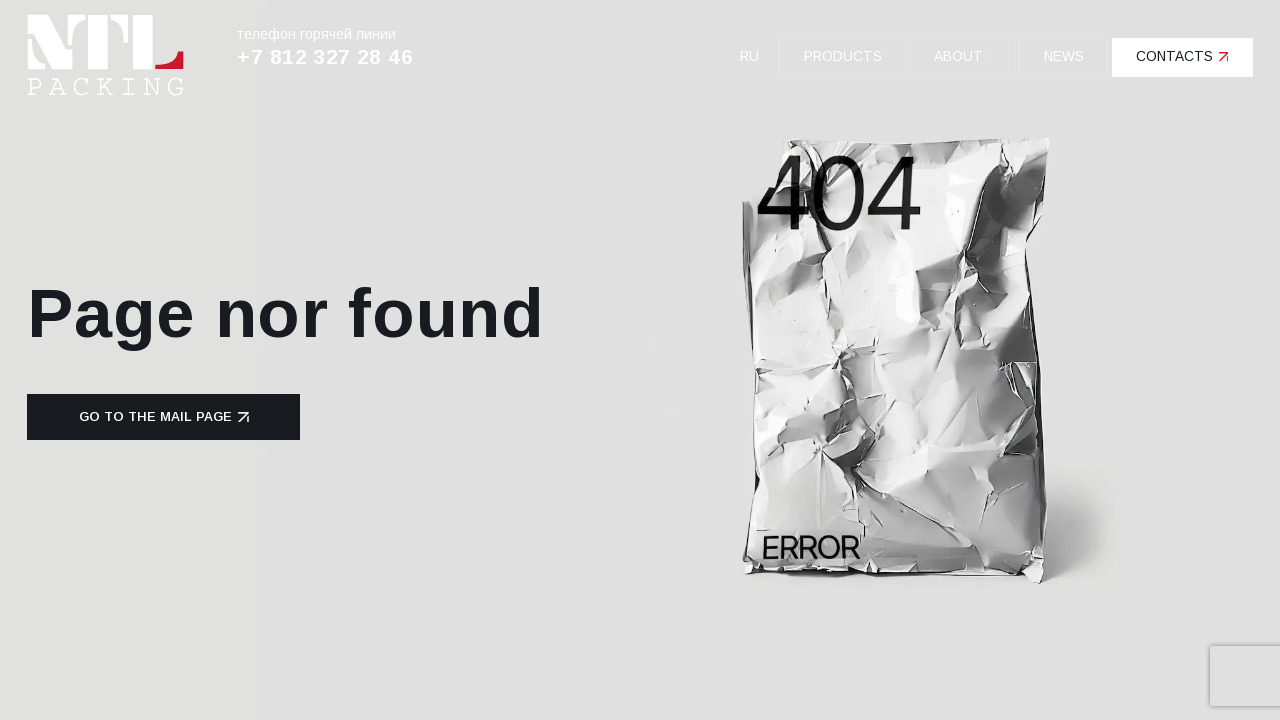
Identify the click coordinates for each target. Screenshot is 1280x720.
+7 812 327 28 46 (325, 56)
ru (749, 56)
